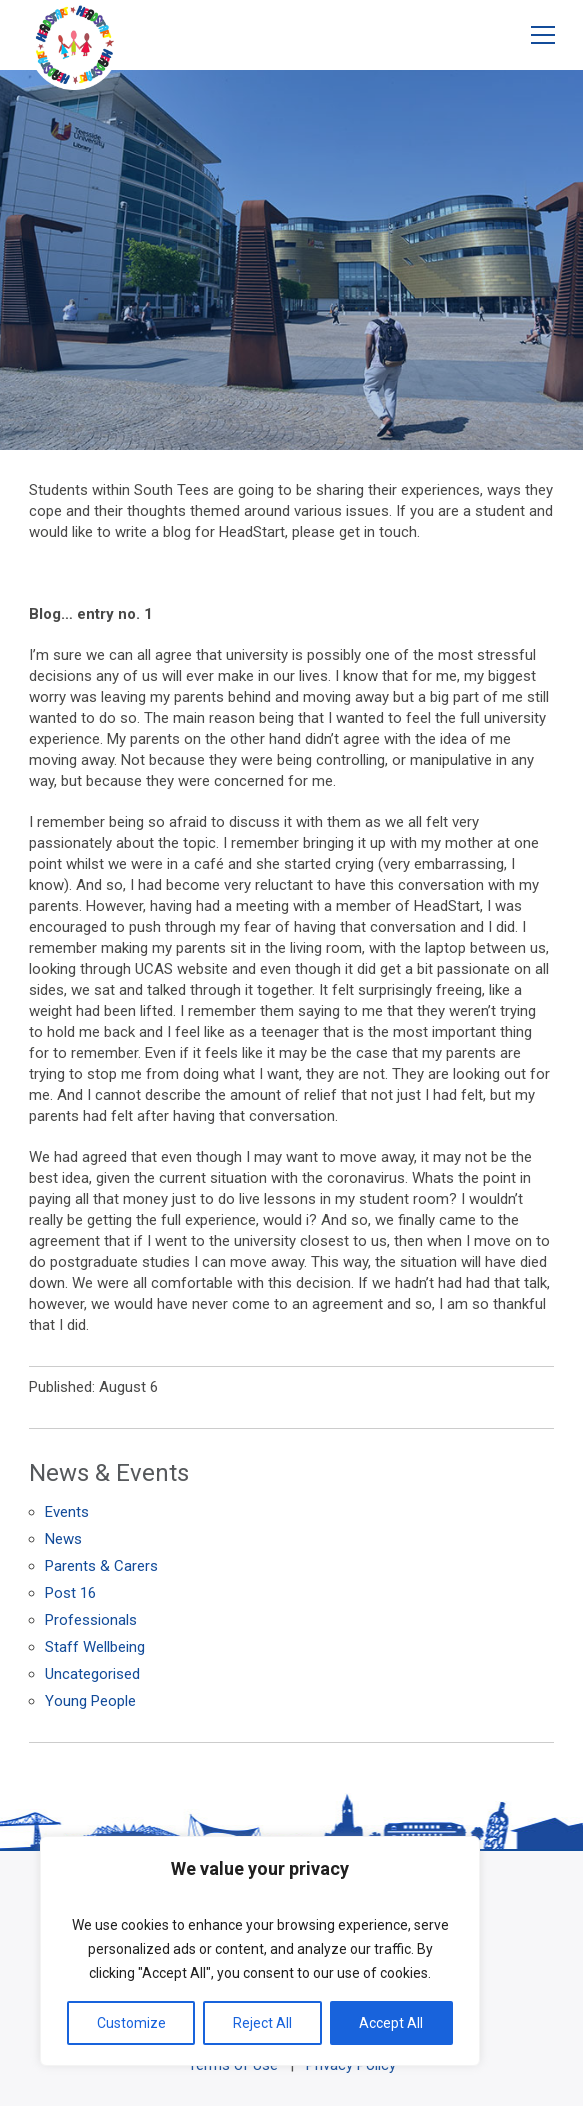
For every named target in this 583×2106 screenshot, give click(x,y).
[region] (260, 1951)
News (63, 1539)
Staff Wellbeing (95, 1647)
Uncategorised (92, 1674)
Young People (90, 1701)
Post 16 (70, 1593)
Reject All (262, 2023)
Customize (131, 2023)
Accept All (391, 2023)
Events (67, 1512)
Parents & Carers (101, 1566)
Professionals (91, 1620)
